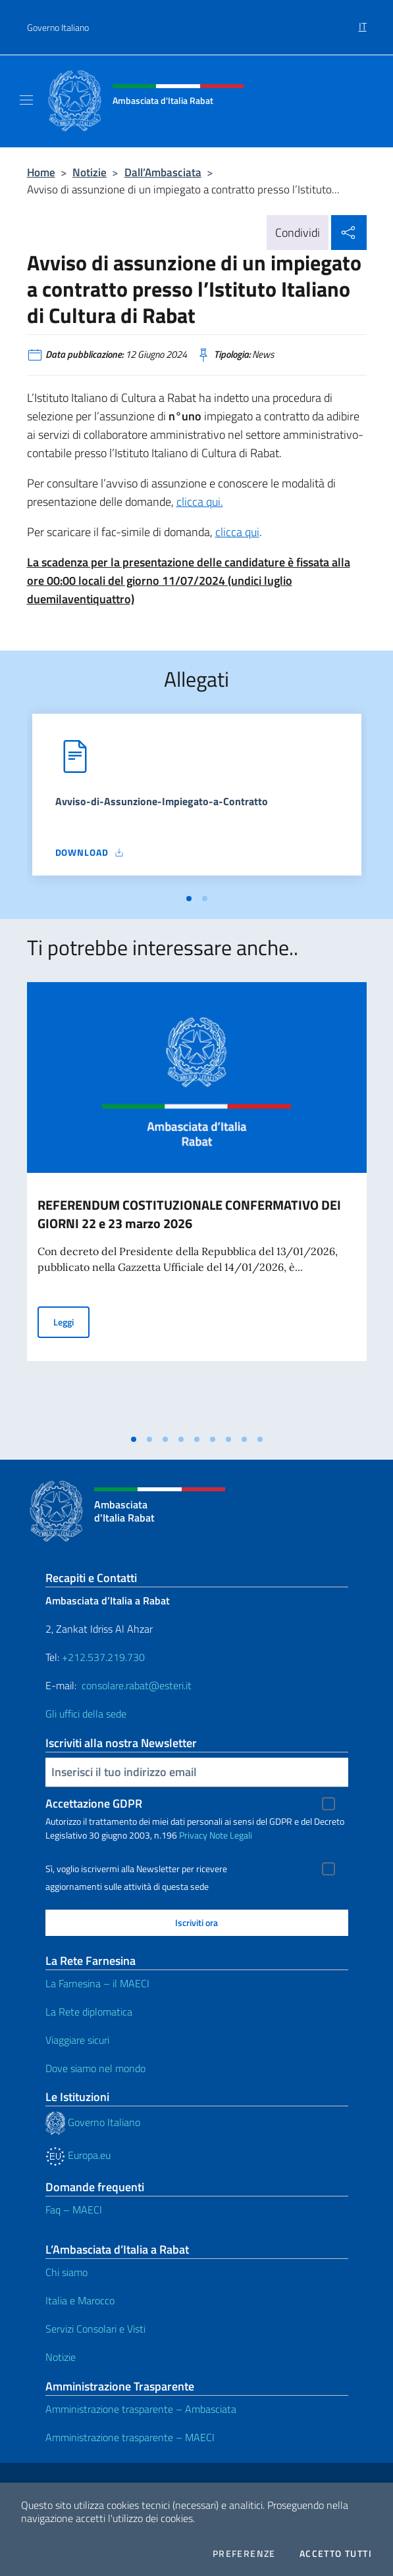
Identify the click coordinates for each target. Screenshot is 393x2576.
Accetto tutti (336, 2553)
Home (41, 172)
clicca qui (237, 532)
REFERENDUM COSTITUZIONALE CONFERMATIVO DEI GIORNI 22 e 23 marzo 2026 (189, 1214)
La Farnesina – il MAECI (97, 1983)
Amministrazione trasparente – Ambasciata (140, 2409)
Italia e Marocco (80, 2300)
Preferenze (244, 2553)
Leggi (71, 1321)
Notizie (89, 172)
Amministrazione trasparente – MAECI (130, 2437)
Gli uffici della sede (85, 1713)
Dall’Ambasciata (162, 172)
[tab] (189, 898)
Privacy (193, 1835)
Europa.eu (78, 2155)
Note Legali (230, 1835)
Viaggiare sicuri (77, 2040)
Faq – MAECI (73, 2209)
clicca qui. (199, 501)
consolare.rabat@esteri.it (137, 1685)
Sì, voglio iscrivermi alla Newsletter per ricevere (136, 1869)
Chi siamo (66, 2272)
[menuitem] (363, 22)
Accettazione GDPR (93, 1803)
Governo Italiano (58, 27)
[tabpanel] (197, 800)
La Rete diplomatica (88, 2011)
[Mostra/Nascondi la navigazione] (26, 100)
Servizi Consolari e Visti (95, 2329)
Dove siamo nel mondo (95, 2068)
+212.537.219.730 (103, 1657)
